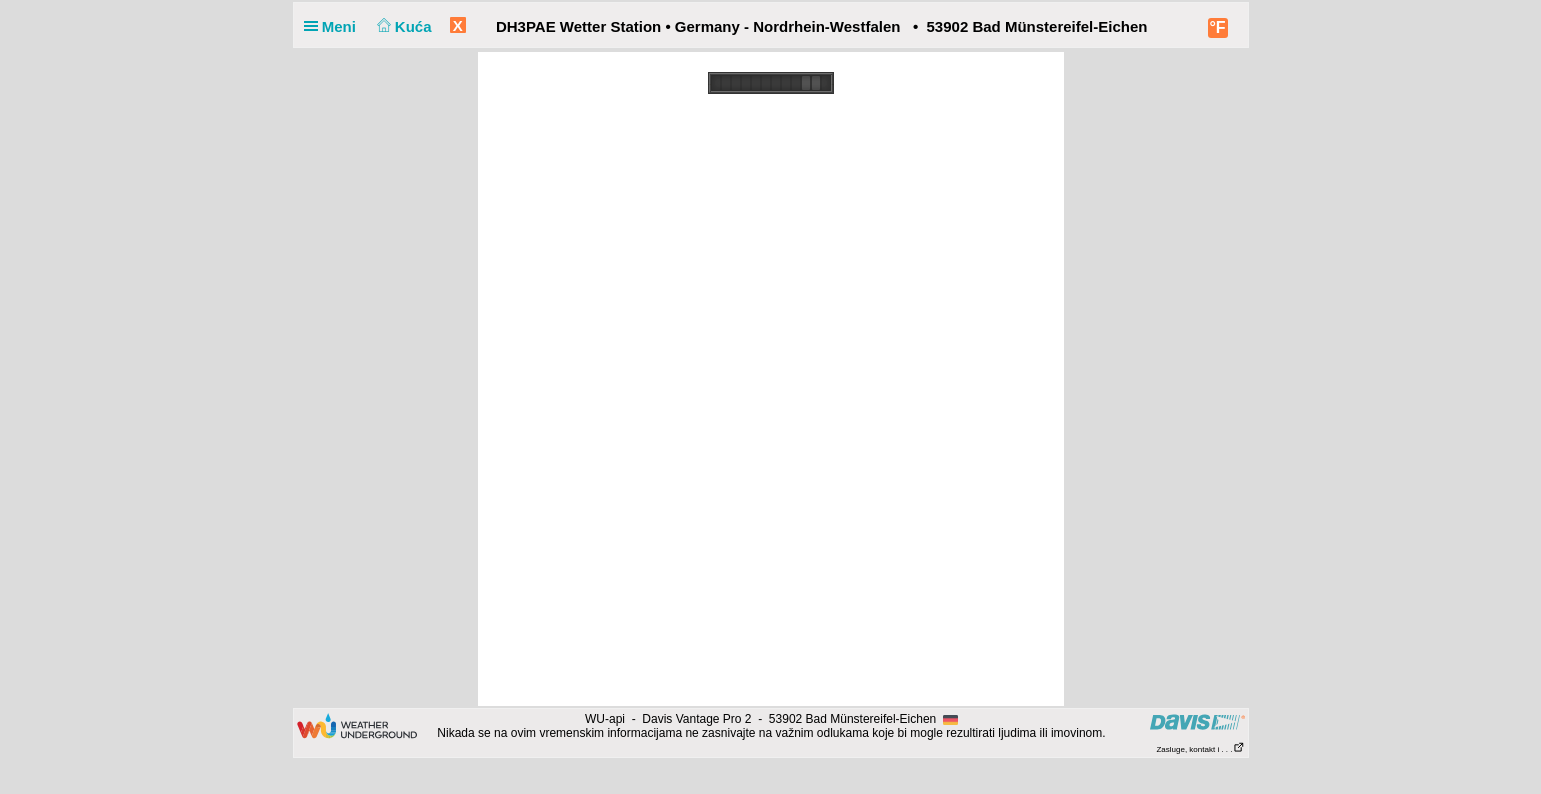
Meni (334, 26)
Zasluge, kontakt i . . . (1200, 749)
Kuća (402, 26)
